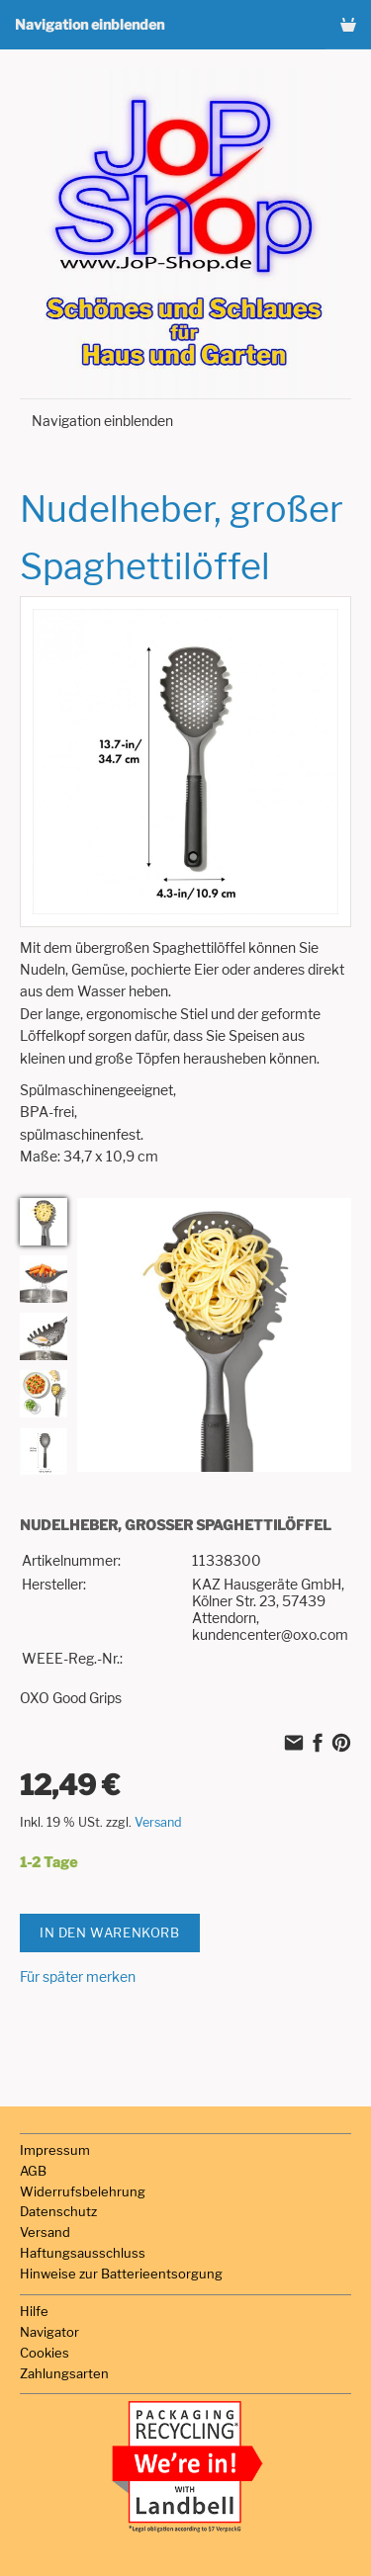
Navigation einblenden (89, 24)
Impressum (55, 2150)
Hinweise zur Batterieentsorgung (121, 2273)
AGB (33, 2171)
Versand (158, 1822)
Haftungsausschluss (82, 2253)
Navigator (49, 2332)
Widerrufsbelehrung (82, 2191)
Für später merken (78, 1976)
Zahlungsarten (64, 2373)
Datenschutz (58, 2211)
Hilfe (34, 2311)
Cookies (44, 2353)
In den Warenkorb (110, 1932)
